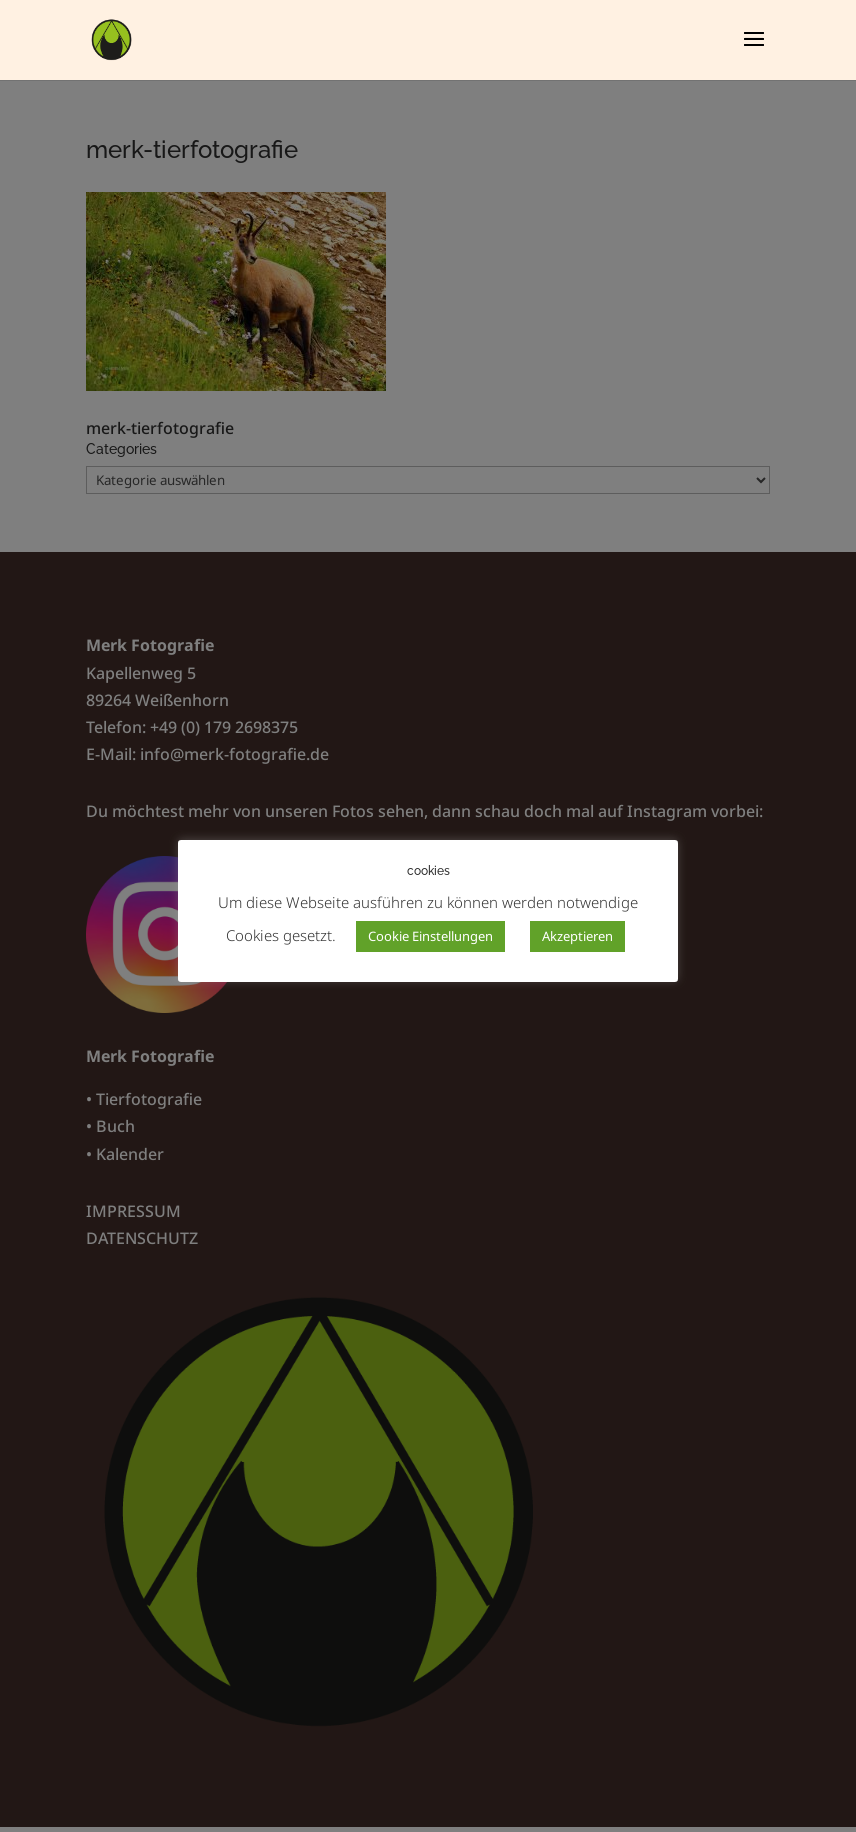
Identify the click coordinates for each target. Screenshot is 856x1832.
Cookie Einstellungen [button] (430, 936)
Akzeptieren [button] (577, 936)
